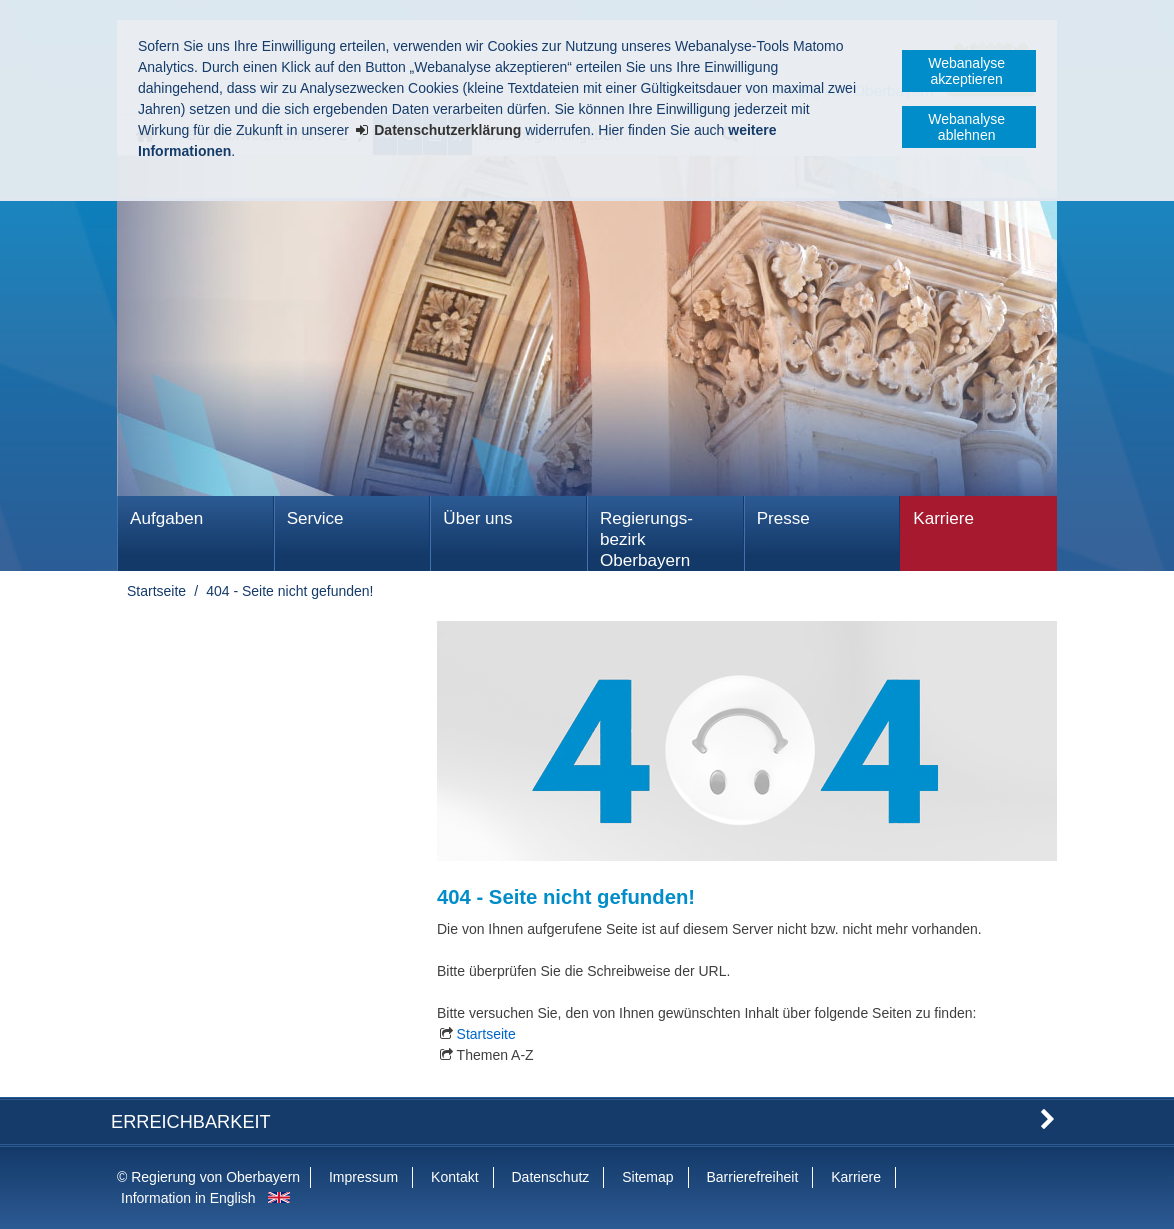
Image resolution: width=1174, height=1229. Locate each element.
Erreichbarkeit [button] (191, 1122)
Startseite (156, 591)
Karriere (943, 518)
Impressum (363, 1177)
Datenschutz (550, 1177)
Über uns (477, 518)
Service (315, 518)
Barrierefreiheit (752, 1177)
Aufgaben (166, 518)
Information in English (188, 1198)
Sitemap (647, 1177)
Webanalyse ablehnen (966, 127)
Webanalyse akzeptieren (966, 71)
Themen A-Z (495, 1055)
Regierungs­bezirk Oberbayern (646, 539)
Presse (783, 518)
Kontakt (454, 1177)
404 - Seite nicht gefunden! (289, 591)
